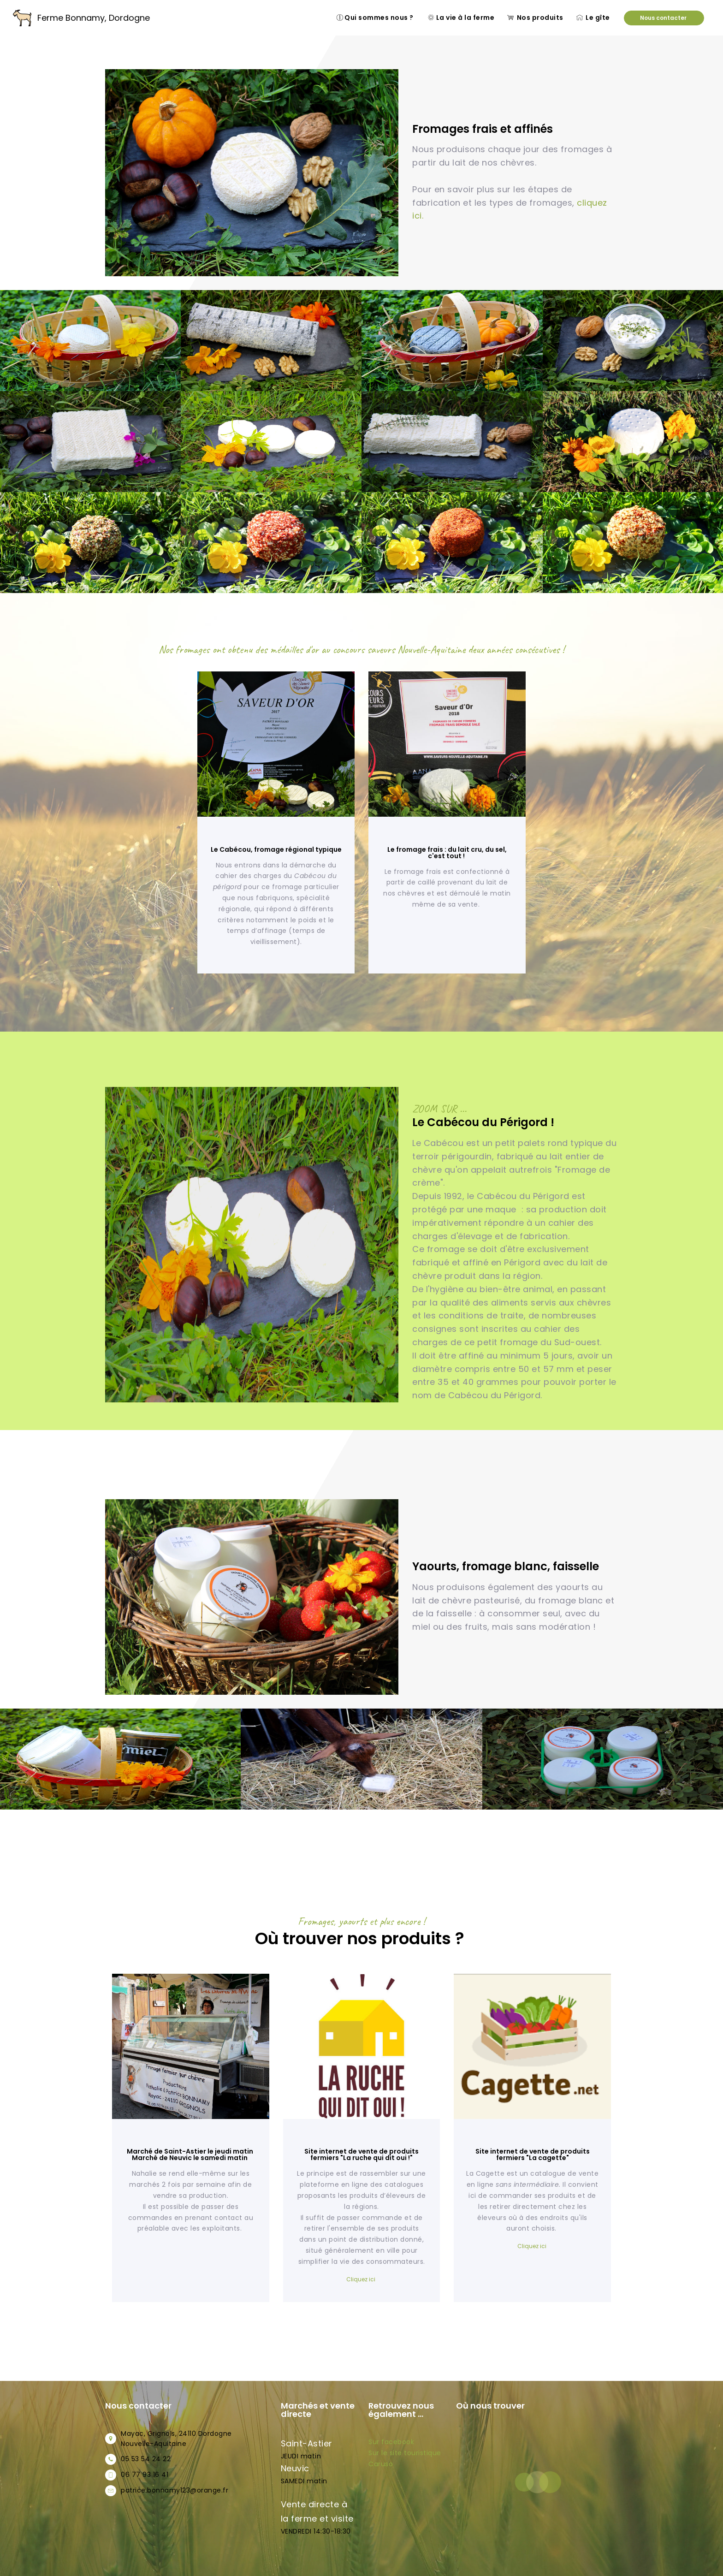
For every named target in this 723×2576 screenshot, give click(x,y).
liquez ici (364, 2279)
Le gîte (594, 17)
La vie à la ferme (461, 17)
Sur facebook (392, 2441)
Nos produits (535, 17)
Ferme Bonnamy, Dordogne (93, 18)
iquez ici (535, 2246)
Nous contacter (664, 18)
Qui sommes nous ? (376, 17)
